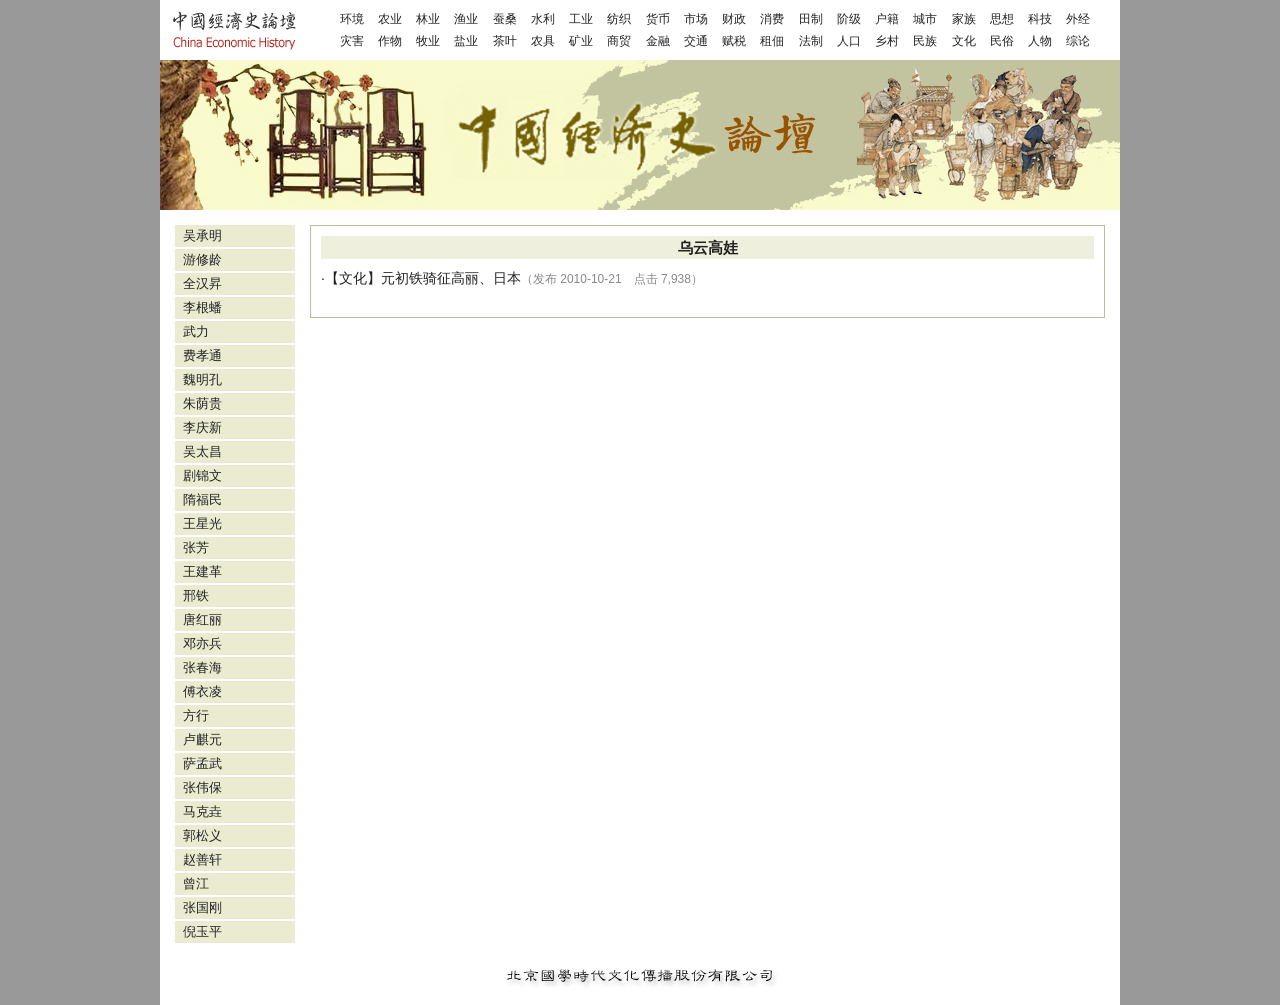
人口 (849, 41)
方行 (196, 715)
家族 (964, 19)
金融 (658, 41)
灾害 (352, 41)
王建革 (202, 571)
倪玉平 (202, 931)
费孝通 (202, 355)
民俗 (1002, 41)
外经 (1078, 19)
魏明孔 (202, 379)
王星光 (202, 523)
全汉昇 (202, 283)
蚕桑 (505, 19)
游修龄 (202, 259)
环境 (352, 19)
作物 (390, 41)
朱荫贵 (202, 403)
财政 (734, 19)
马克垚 (202, 811)
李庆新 (202, 427)
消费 (772, 19)
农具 (543, 41)
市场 (696, 19)
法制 (811, 41)
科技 (1040, 19)
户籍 (887, 19)
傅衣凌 (202, 691)
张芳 (196, 547)
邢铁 (196, 595)
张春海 (202, 667)
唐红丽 (202, 619)
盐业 (466, 41)
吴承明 (202, 235)
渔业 (466, 19)
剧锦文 (202, 475)
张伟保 (202, 787)
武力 (196, 331)
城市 (925, 19)
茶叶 (505, 41)
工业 (581, 19)
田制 (811, 19)
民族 (925, 41)
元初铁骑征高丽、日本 (451, 278)
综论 (1078, 41)
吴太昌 (202, 451)
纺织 (619, 19)
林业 (428, 19)
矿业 (581, 41)
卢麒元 (202, 739)
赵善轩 (202, 859)
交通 (696, 41)
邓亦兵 (202, 643)
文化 (964, 41)
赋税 (734, 41)
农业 (390, 19)
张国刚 (202, 907)
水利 (543, 19)
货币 (658, 19)
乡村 (887, 41)
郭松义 (202, 835)
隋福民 (202, 499)
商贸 (619, 41)
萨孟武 (202, 763)
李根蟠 (202, 307)
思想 (1002, 19)
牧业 (428, 41)
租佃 (772, 41)
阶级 (849, 19)
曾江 (196, 883)
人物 (1040, 41)
